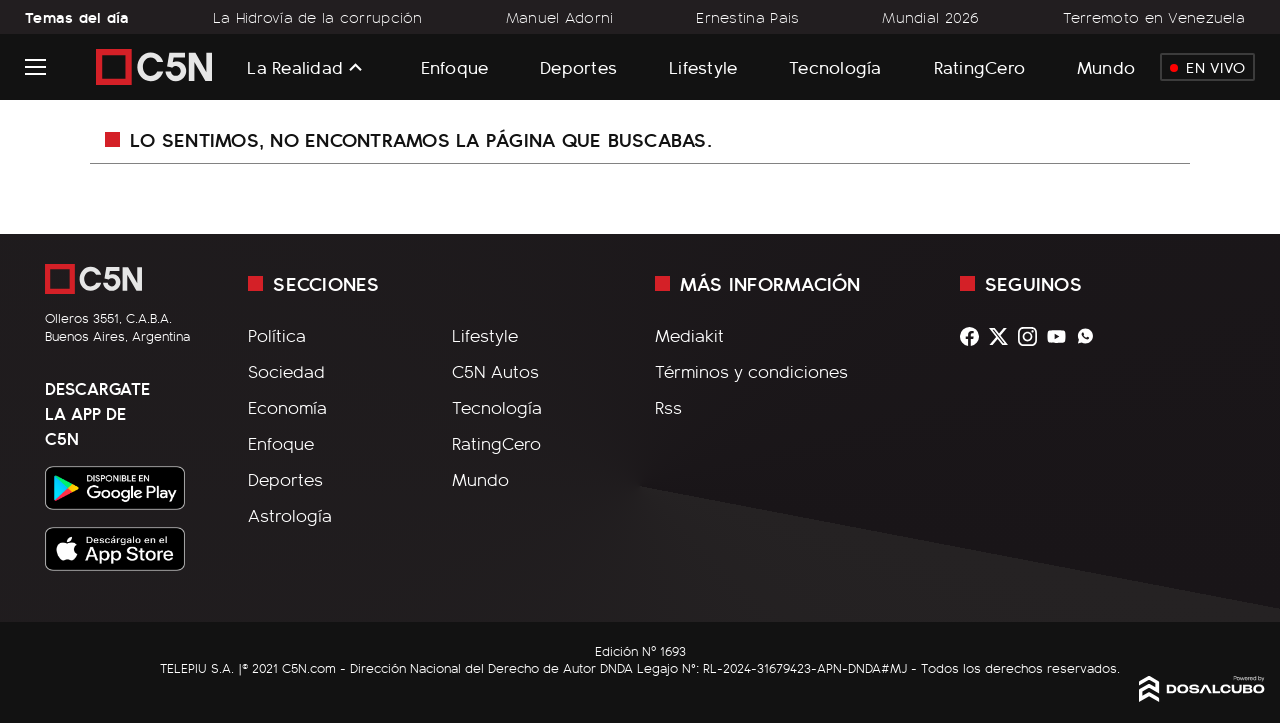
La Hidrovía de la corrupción (318, 17)
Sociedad (286, 371)
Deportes (578, 66)
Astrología (290, 515)
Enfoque (455, 66)
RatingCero (980, 66)
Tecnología (835, 66)
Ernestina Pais (747, 17)
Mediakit (689, 335)
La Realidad (295, 67)
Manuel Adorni (560, 17)
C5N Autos (495, 371)
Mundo (1106, 66)
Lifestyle (703, 66)
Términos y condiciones (751, 371)
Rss (668, 407)
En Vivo (1207, 67)
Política (277, 335)
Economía (287, 407)
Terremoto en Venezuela (1154, 17)
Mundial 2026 (930, 17)
